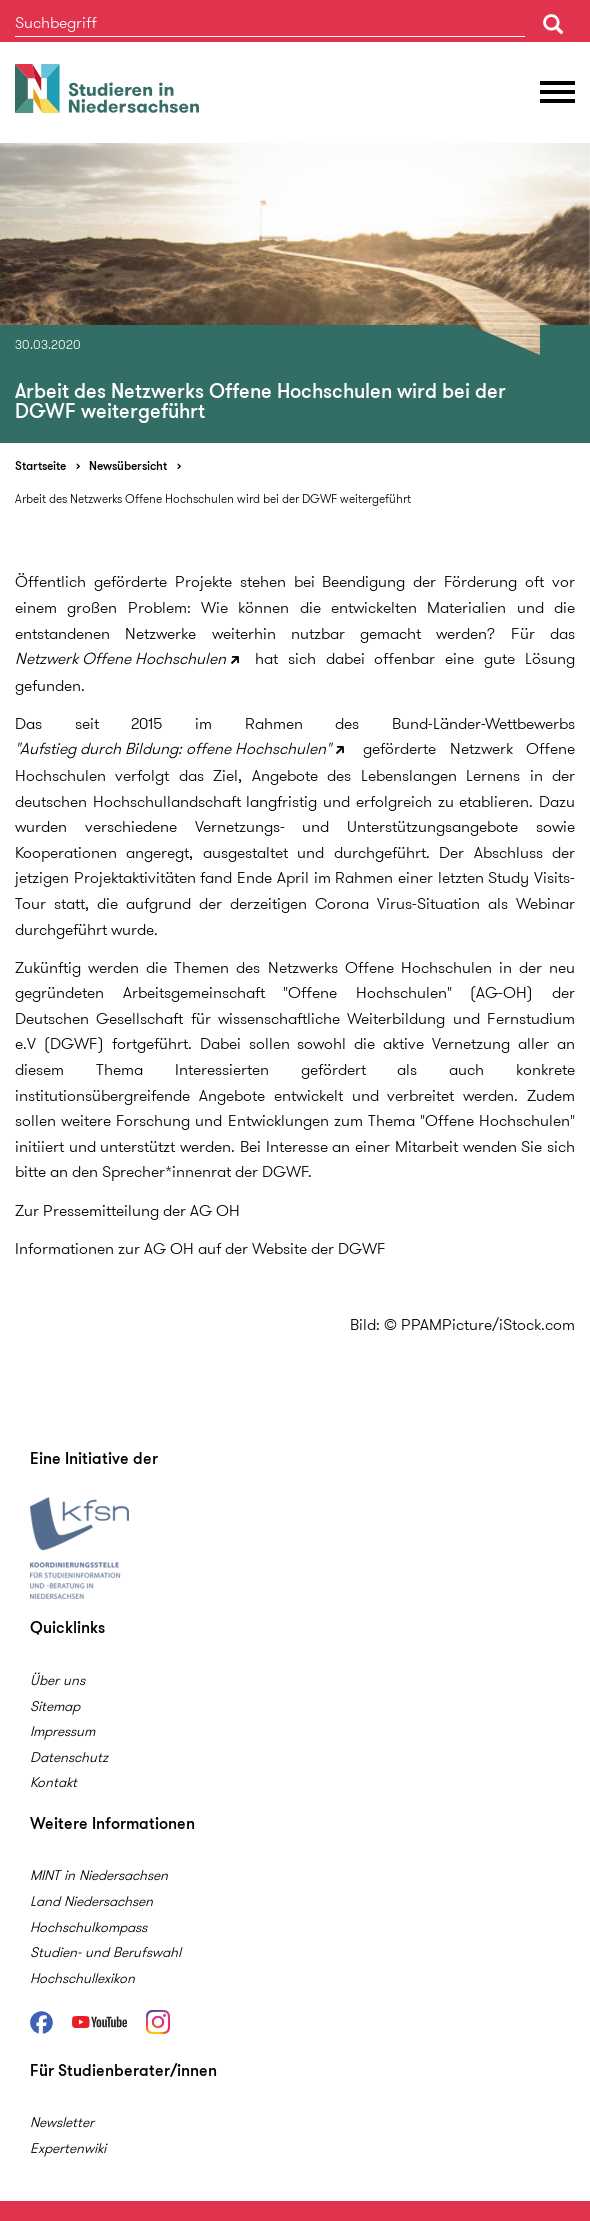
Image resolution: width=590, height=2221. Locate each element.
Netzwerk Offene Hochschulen (120, 658)
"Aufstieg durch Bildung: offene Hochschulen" (173, 748)
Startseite (40, 465)
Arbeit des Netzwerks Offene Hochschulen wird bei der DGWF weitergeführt (213, 498)
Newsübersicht (128, 465)
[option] (295, 293)
